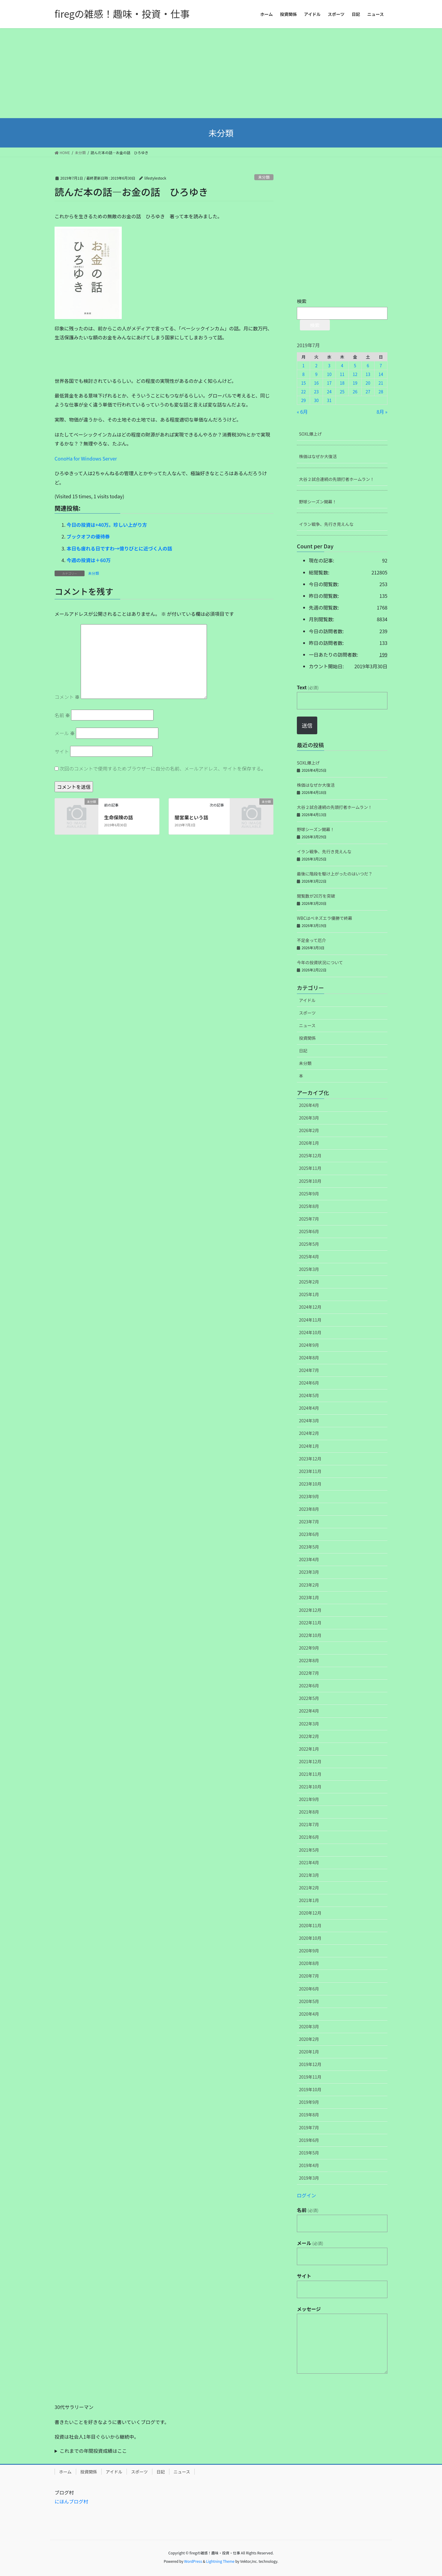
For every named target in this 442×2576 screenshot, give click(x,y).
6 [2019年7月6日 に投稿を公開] (368, 365)
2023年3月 (309, 1572)
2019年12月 (310, 2064)
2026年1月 (309, 1143)
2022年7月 (309, 1673)
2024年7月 (309, 1370)
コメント (67, 696)
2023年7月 (309, 1522)
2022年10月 (310, 1635)
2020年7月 (309, 1976)
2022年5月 (309, 1698)
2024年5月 (309, 1395)
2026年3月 (309, 1118)
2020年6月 (309, 1989)
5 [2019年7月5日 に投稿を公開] (355, 365)
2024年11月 (310, 1320)
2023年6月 (309, 1534)
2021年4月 (309, 1862)
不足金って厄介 (311, 940)
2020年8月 (309, 1963)
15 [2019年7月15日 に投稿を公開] (303, 383)
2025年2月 (309, 1282)
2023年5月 (309, 1547)
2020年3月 (309, 2026)
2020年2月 (309, 2039)
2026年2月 (309, 1130)
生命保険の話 (118, 817)
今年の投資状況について (320, 962)
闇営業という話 (191, 817)
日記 (303, 1051)
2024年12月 (310, 1307)
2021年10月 (310, 1787)
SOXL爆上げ (310, 434)
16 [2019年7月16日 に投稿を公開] (316, 383)
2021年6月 (309, 1837)
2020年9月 (309, 1951)
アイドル (307, 1000)
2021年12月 (310, 1761)
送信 (307, 725)
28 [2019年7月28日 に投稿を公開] (380, 392)
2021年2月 (309, 1888)
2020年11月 (310, 1925)
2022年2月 (309, 1736)
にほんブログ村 (71, 2501)
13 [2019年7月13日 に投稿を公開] (368, 374)
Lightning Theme (220, 2561)
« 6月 (302, 411)
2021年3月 (309, 1875)
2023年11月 (310, 1471)
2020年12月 (310, 1913)
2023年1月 (309, 1597)
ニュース (307, 1025)
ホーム (65, 2472)
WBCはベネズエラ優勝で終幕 (324, 918)
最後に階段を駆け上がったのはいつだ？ (334, 874)
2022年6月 (309, 1686)
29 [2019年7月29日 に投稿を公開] (303, 400)
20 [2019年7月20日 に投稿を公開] (368, 383)
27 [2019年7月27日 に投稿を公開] (368, 392)
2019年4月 (309, 2165)
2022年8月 (309, 1660)
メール (65, 733)
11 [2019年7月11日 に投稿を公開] (342, 374)
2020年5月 (309, 2001)
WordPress (193, 2561)
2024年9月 (309, 1345)
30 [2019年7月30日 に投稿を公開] (316, 400)
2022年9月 (309, 1648)
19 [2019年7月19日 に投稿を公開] (355, 383)
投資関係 (307, 1038)
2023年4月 (309, 1559)
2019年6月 (309, 2140)
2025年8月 (309, 1206)
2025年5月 (309, 1244)
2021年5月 (309, 1850)
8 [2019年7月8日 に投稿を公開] (303, 374)
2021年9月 (309, 1799)
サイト (62, 751)
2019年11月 (310, 2077)
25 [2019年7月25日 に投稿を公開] (342, 392)
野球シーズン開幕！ (317, 502)
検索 (301, 301)
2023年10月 (310, 1484)
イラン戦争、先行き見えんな (326, 524)
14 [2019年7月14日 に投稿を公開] (380, 374)
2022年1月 (309, 1749)
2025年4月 (309, 1257)
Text (307, 687)
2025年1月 (309, 1294)
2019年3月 (309, 2178)
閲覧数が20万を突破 (316, 896)
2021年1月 (309, 1900)
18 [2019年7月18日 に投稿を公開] (342, 383)
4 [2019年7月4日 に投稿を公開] (342, 365)
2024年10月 (310, 1332)
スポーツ (307, 1013)
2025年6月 (309, 1231)
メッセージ (309, 2308)
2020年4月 (309, 2014)
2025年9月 (309, 1194)
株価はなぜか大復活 (318, 456)
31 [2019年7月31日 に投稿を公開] (329, 400)
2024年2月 (309, 1433)
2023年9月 (309, 1496)
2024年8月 (309, 1358)
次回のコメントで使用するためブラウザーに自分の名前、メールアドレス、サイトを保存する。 (163, 768)
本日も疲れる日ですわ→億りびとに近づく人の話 (119, 548)
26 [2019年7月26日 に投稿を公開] (355, 392)
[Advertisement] (221, 73)
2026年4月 (309, 1105)
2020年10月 (310, 1938)
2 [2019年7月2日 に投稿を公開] (316, 365)
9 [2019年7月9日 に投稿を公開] (316, 374)
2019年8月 (309, 2115)
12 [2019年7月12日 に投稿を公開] (355, 374)
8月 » (382, 411)
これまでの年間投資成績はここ (93, 2450)
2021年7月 (309, 1824)
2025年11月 (310, 1168)
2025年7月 (309, 1219)
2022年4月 (309, 1711)
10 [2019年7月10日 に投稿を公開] (329, 374)
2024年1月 (309, 1446)
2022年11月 (310, 1623)
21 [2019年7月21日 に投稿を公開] (380, 383)
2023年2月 (309, 1585)
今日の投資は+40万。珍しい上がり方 (107, 524)
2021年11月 (310, 1774)
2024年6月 (309, 1383)
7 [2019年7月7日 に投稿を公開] (381, 365)
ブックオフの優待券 (88, 536)
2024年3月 (309, 1421)
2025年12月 (310, 1155)
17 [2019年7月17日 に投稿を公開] (329, 383)
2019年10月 (310, 2089)
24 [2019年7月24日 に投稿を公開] (329, 392)
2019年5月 (309, 2153)
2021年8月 (309, 1812)
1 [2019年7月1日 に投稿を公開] (303, 365)
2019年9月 (309, 2102)
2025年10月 (310, 1181)
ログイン (306, 2195)
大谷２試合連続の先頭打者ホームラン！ (336, 479)
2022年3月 (309, 1724)
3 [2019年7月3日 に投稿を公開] (329, 365)
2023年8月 (309, 1509)
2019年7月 (309, 2127)
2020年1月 (309, 2052)
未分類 (264, 177)
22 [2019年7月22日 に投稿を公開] (303, 392)
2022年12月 (310, 1610)
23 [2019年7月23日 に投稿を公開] (316, 392)
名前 (62, 715)
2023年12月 (310, 1459)
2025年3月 (309, 1269)
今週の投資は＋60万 (89, 560)
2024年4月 (309, 1408)
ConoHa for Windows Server (86, 458)
